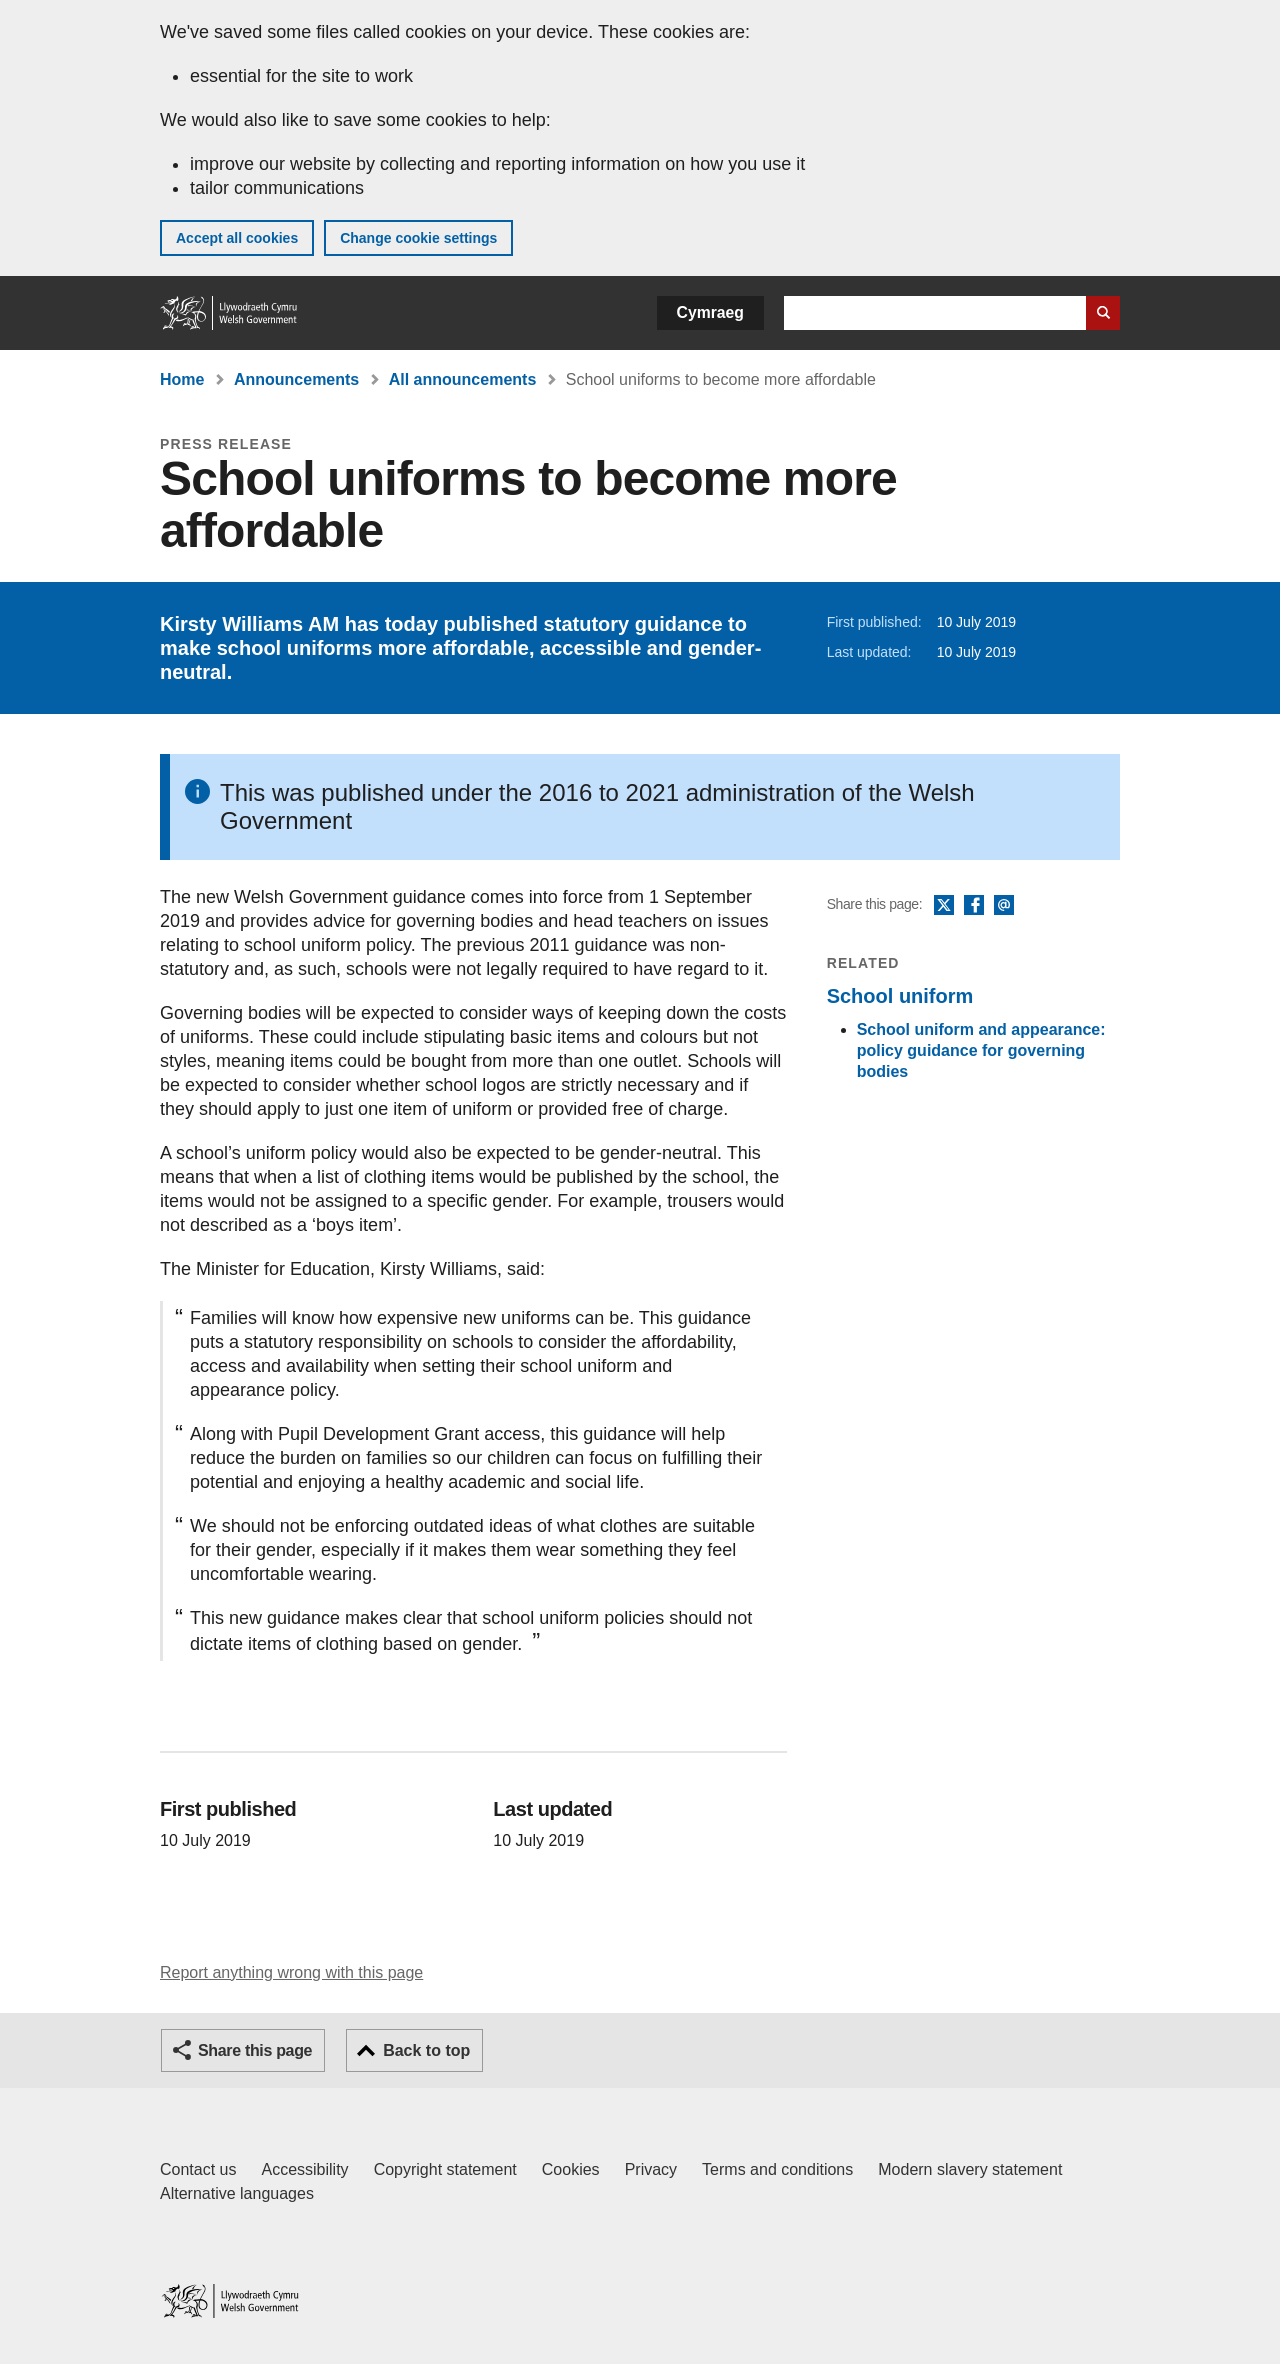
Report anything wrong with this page (291, 1972)
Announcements (296, 379)
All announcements (463, 379)
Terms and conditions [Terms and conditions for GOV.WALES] (777, 2169)
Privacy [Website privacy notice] (651, 2169)
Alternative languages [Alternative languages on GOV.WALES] (237, 2193)
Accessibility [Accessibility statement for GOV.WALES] (304, 2169)
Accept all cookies (237, 238)
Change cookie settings (418, 238)
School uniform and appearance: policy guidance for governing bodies (981, 1050)
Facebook (974, 906)
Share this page (255, 2050)
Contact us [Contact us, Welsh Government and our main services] (198, 2169)
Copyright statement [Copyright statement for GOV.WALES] (445, 2169)
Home (182, 379)
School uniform (900, 996)
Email (1004, 906)
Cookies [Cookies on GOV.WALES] (571, 2169)
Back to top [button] (426, 2050)
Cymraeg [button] (710, 312)
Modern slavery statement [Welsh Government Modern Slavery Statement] (970, 2169)
